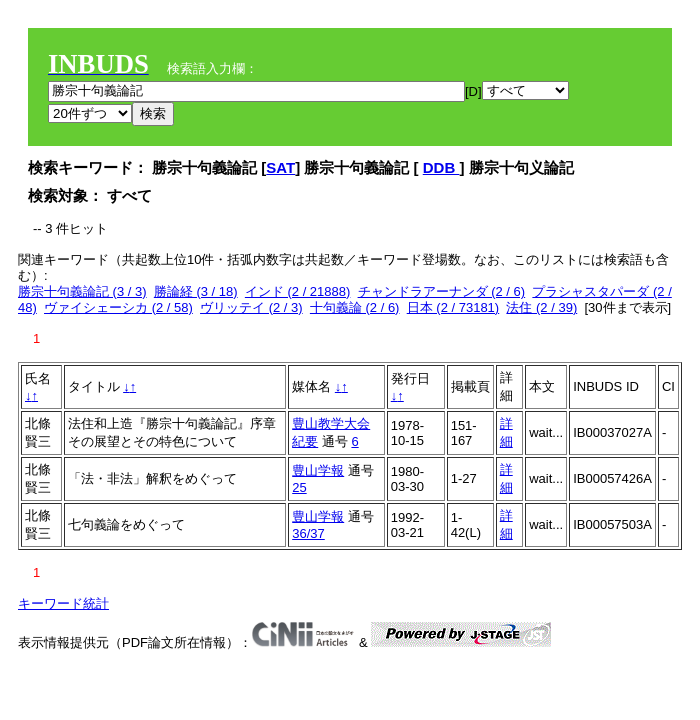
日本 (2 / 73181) (453, 307)
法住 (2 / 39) (541, 307)
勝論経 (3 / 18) (196, 291)
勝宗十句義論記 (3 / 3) (82, 291)
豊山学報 (318, 470)
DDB (441, 167)
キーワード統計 (63, 603)
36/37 (308, 533)
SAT (280, 167)
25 (299, 487)
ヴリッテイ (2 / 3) (251, 307)
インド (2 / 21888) (298, 291)
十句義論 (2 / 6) (355, 307)
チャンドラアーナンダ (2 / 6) (442, 291)
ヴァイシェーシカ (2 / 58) (118, 307)
